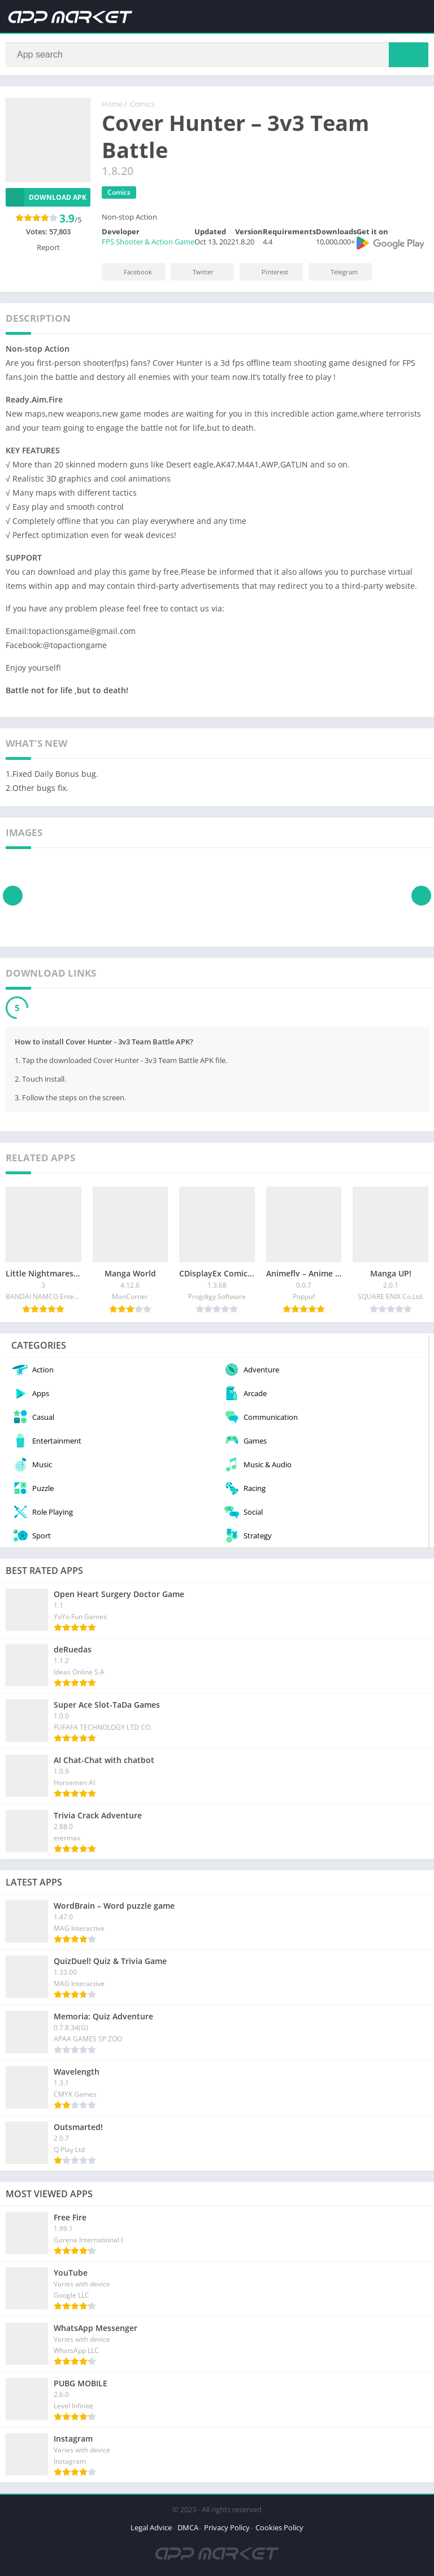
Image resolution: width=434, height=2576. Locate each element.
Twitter (195, 272)
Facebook (130, 272)
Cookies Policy (279, 2528)
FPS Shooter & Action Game (148, 242)
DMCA (187, 2528)
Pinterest (267, 272)
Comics (142, 104)
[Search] (217, 54)
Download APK (46, 198)
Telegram (336, 272)
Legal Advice (151, 2528)
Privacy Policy (227, 2528)
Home (112, 104)
